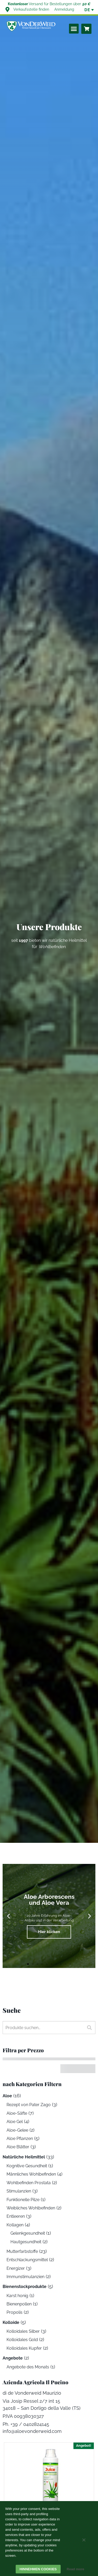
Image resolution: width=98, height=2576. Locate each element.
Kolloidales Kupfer (24, 2348)
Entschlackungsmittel (27, 2259)
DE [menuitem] (87, 10)
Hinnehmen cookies (38, 2569)
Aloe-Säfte (17, 2113)
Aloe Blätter (18, 2146)
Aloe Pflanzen (20, 2138)
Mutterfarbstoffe (22, 2251)
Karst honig (17, 2295)
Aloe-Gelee (17, 2130)
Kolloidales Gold (22, 2339)
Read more (75, 2569)
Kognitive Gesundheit (27, 2165)
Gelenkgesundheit (27, 2233)
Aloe (7, 2095)
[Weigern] (83, 2541)
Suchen (87, 2027)
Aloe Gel (15, 2121)
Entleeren (16, 2216)
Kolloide (11, 2322)
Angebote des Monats (28, 2366)
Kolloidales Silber (23, 2331)
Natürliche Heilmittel (24, 2157)
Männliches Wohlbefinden (31, 2174)
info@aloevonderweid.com (32, 2431)
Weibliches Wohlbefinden (31, 2208)
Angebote (13, 2358)
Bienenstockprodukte (25, 2286)
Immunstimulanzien (25, 2276)
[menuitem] (87, 10)
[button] (74, 29)
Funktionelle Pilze (23, 2199)
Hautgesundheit (25, 2241)
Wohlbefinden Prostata (29, 2182)
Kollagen (15, 2224)
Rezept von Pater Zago (29, 2104)
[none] (87, 10)
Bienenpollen (19, 2304)
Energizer (16, 2268)
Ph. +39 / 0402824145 (26, 2424)
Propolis (14, 2312)
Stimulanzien (19, 2191)
